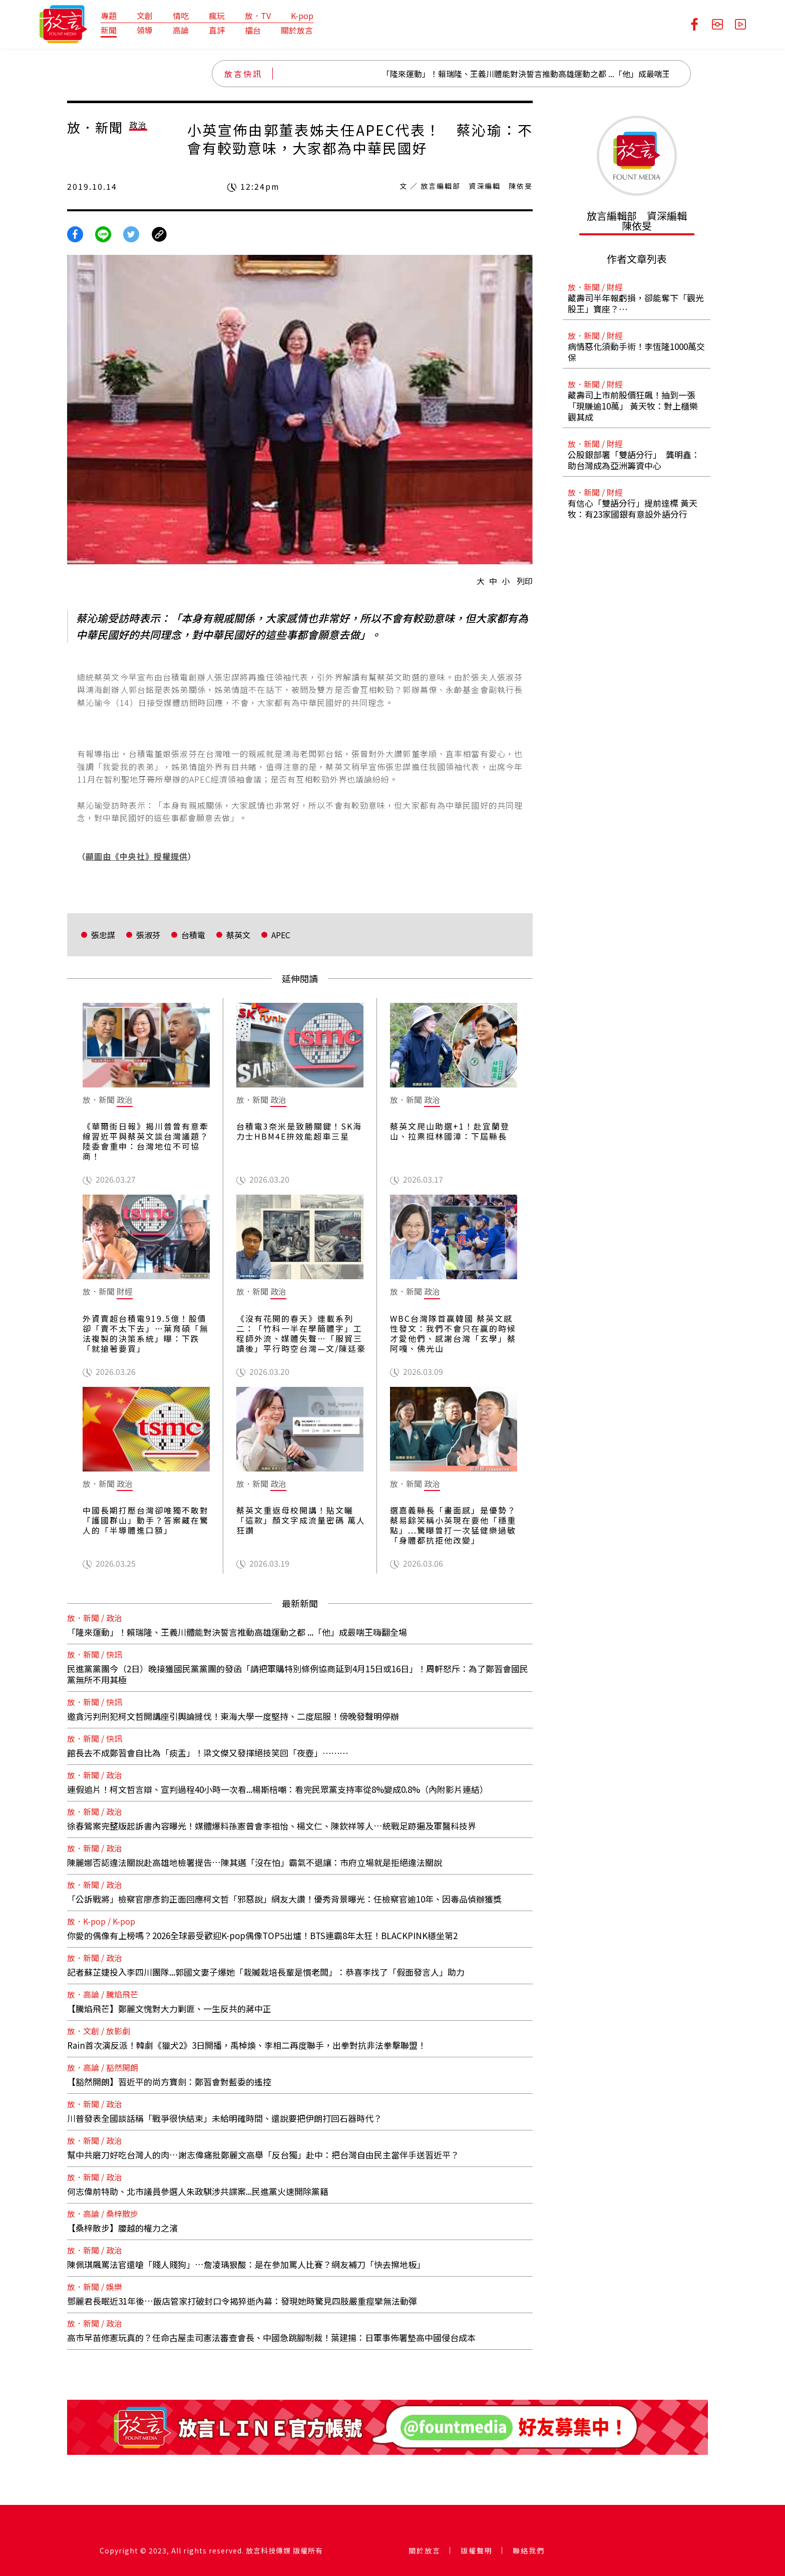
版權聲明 (477, 2550)
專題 (109, 16)
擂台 (253, 30)
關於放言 (297, 30)
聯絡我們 (529, 2550)
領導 (145, 30)
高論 (181, 30)
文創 (145, 16)
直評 (217, 30)
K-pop (302, 16)
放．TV (258, 16)
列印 (525, 581)
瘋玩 (217, 16)
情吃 (181, 16)
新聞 (109, 30)
